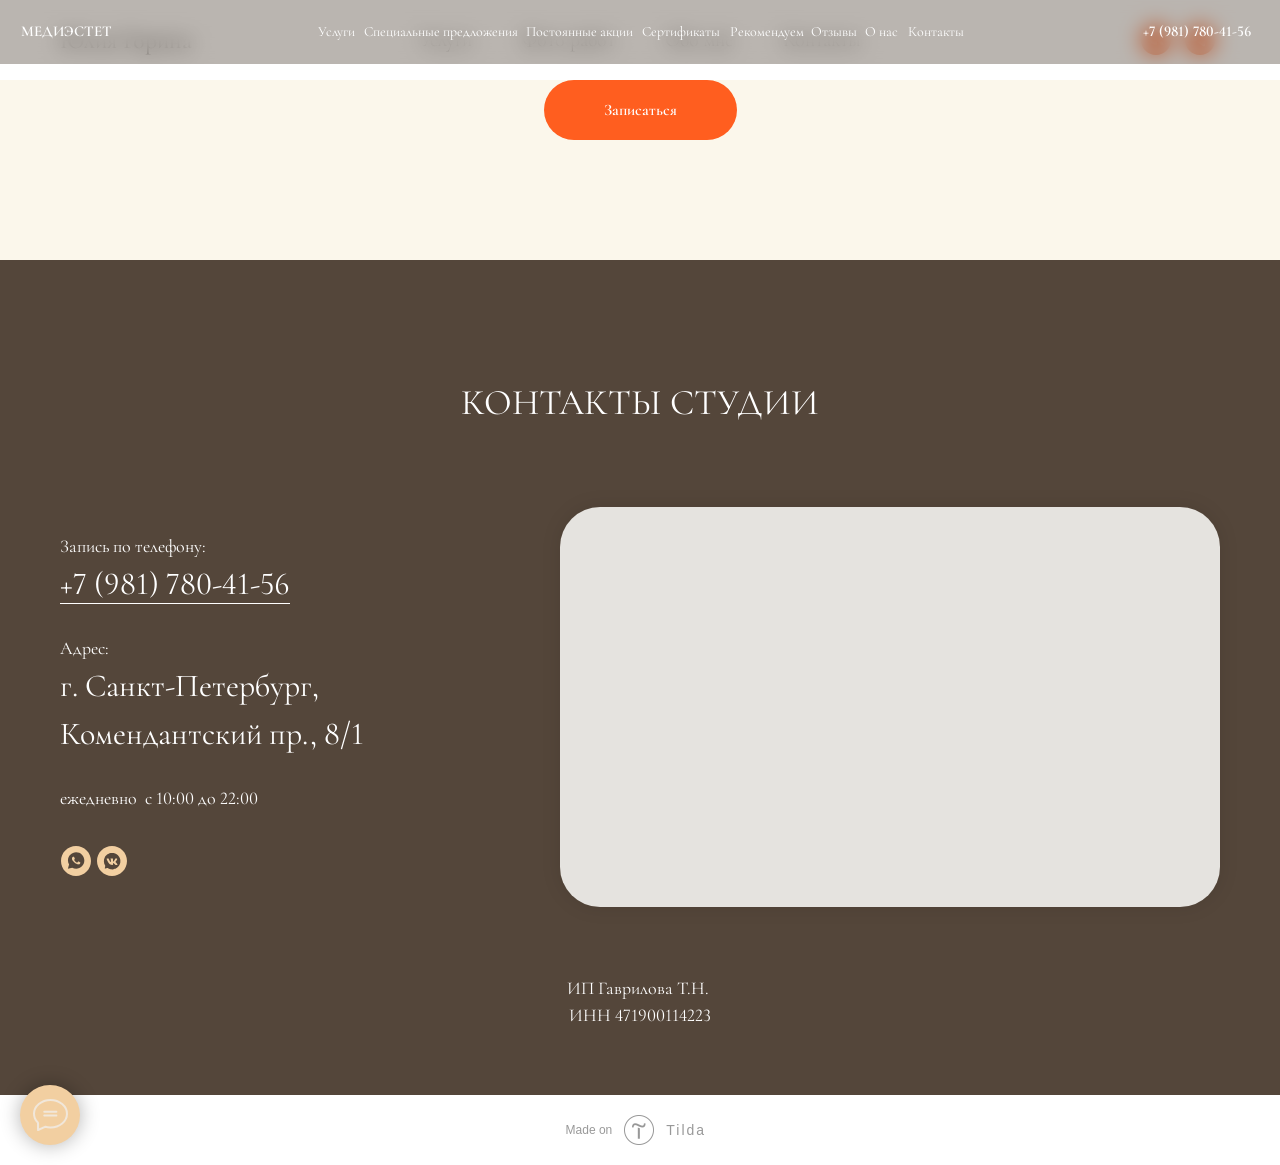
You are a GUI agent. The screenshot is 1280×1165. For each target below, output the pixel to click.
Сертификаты (681, 31)
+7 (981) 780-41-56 (1197, 31)
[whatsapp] (76, 861)
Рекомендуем (767, 31)
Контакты (936, 31)
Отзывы (834, 31)
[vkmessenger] (112, 861)
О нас (881, 31)
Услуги (336, 31)
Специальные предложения (441, 31)
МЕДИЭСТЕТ (66, 31)
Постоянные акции (579, 31)
